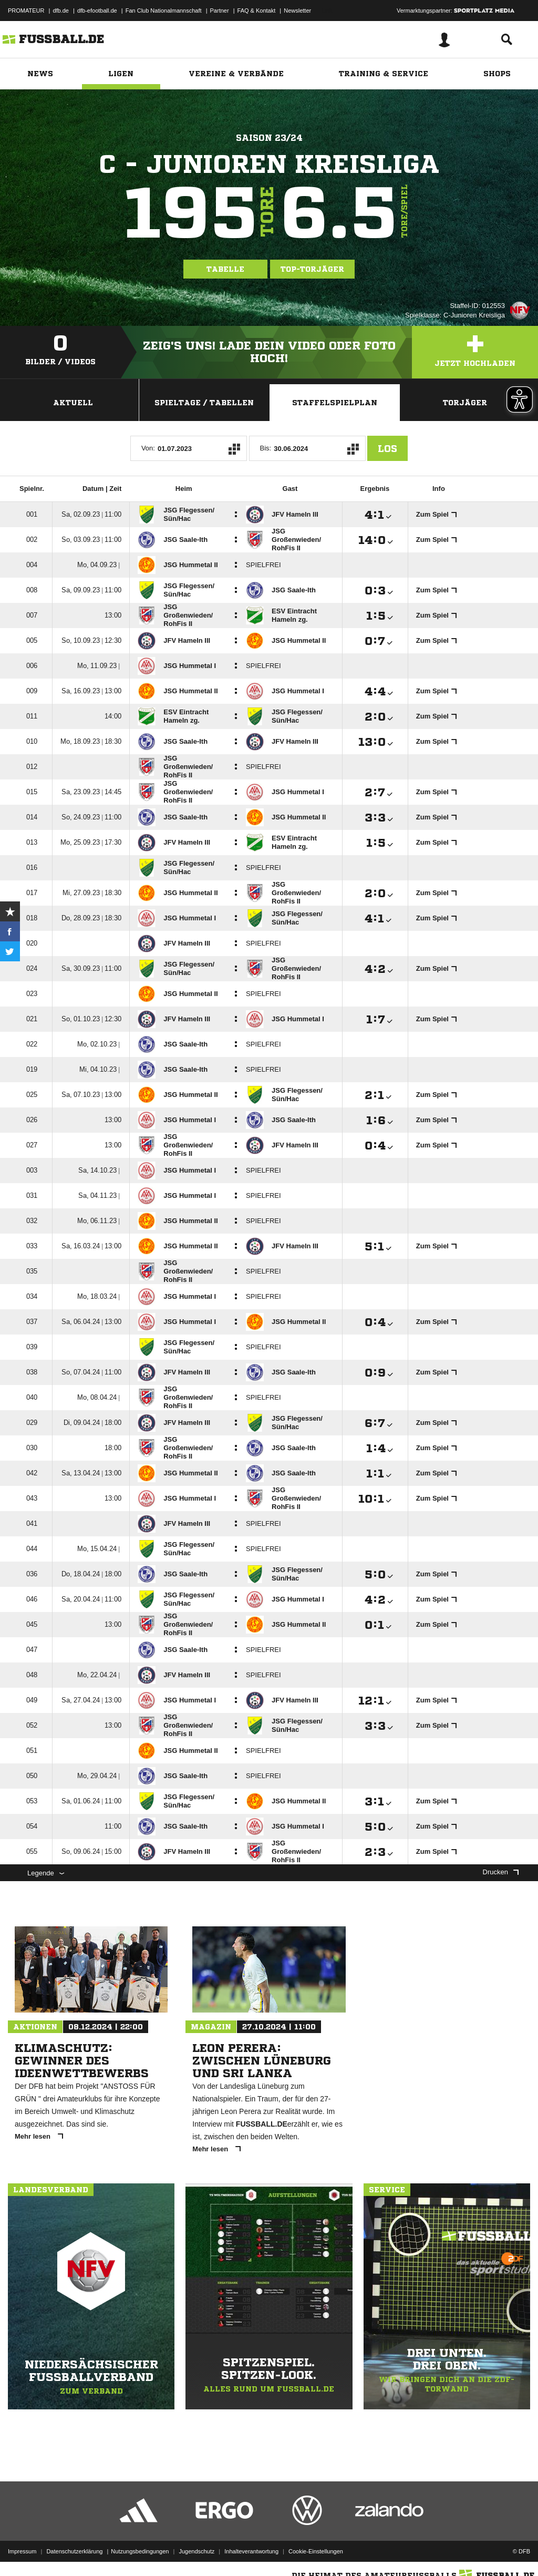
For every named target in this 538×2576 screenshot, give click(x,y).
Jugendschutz (196, 2551)
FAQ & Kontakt (256, 10)
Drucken (501, 1872)
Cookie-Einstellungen (315, 2551)
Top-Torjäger (312, 269)
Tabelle (225, 269)
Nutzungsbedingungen (140, 2551)
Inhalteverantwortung (251, 2551)
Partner (219, 10)
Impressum (22, 2551)
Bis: (266, 448)
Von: (148, 448)
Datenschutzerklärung (74, 2551)
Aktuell (73, 402)
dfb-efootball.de (97, 10)
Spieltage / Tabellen (204, 402)
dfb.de (61, 10)
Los (387, 448)
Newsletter (297, 10)
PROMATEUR (26, 10)
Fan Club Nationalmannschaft (164, 10)
